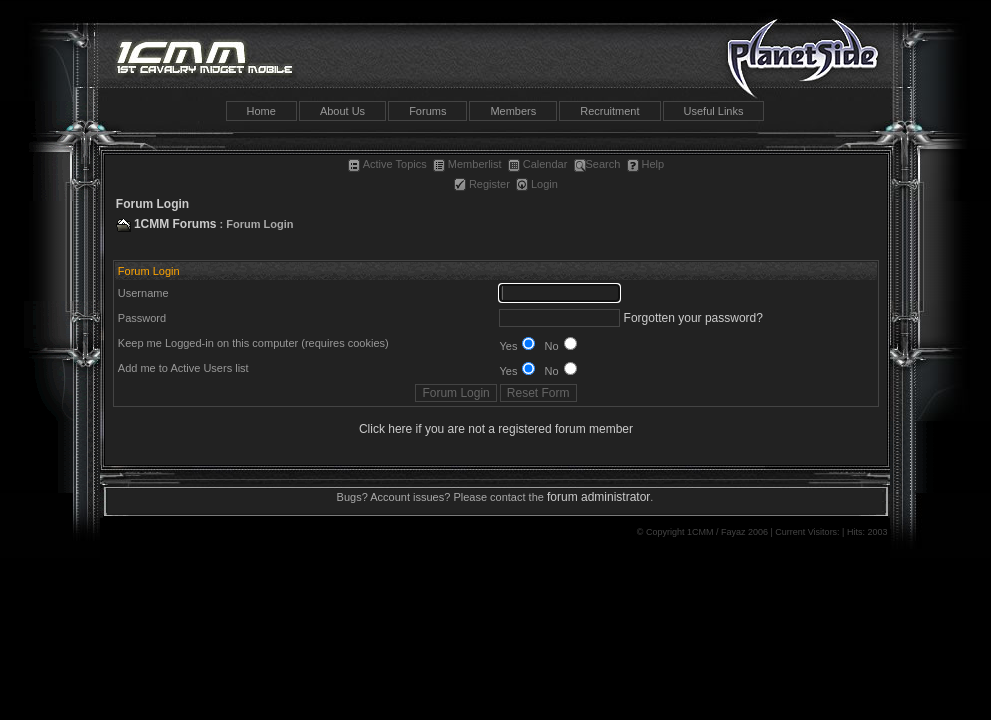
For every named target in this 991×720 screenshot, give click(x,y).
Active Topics (387, 164)
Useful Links (714, 111)
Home (261, 111)
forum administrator (598, 497)
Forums (427, 111)
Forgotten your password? (693, 318)
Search (597, 164)
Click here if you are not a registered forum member (496, 429)
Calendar (538, 164)
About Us (342, 111)
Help (646, 164)
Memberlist (467, 164)
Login (537, 184)
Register (482, 184)
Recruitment (609, 111)
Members (513, 111)
